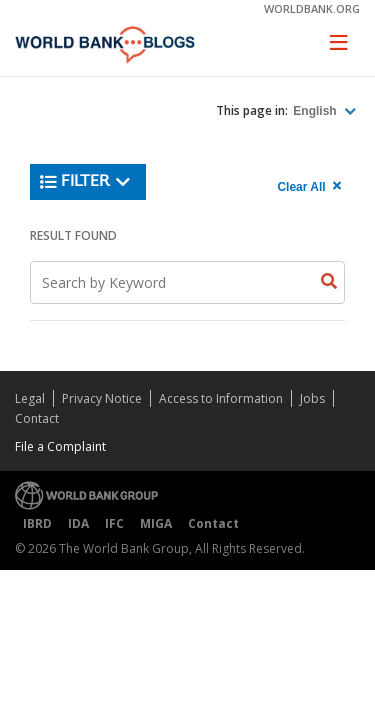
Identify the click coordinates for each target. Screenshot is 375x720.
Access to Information (221, 398)
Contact (37, 418)
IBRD (37, 523)
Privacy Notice (102, 398)
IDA (78, 523)
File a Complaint (60, 446)
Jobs (312, 398)
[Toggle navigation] (339, 42)
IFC (114, 523)
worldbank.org (312, 8)
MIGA (156, 523)
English (316, 111)
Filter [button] (85, 182)
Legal (30, 398)
